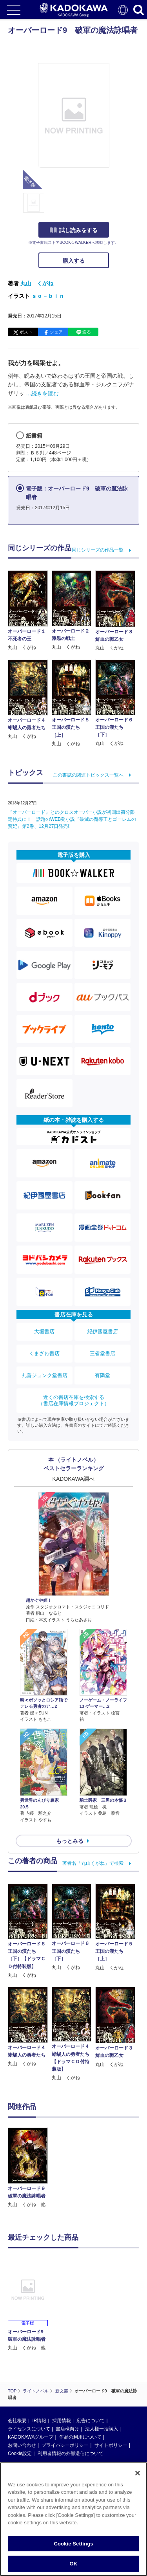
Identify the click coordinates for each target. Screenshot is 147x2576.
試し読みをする (74, 230)
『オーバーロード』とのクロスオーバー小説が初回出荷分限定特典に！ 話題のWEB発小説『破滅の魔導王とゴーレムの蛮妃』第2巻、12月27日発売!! (72, 819)
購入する (74, 261)
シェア (56, 332)
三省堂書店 (102, 1353)
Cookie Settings (73, 2544)
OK (74, 2564)
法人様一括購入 (101, 2429)
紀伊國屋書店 (102, 1331)
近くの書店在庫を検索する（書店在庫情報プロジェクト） (73, 1400)
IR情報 (39, 2420)
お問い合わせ (22, 2445)
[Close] (137, 2473)
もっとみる (69, 1841)
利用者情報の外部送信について (70, 2453)
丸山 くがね (36, 283)
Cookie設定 (20, 2453)
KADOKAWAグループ (30, 2437)
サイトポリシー (110, 2445)
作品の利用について (80, 2437)
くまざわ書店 (44, 1353)
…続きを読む (42, 393)
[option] (30, 2167)
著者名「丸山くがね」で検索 (92, 1863)
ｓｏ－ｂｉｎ (47, 296)
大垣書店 (44, 1331)
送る (86, 332)
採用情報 (61, 2420)
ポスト (26, 332)
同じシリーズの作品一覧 (97, 550)
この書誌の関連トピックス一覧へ (88, 775)
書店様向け (67, 2429)
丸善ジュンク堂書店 (44, 1375)
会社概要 (17, 2420)
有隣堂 (102, 1375)
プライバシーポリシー (65, 2445)
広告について (90, 2420)
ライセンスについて (29, 2429)
